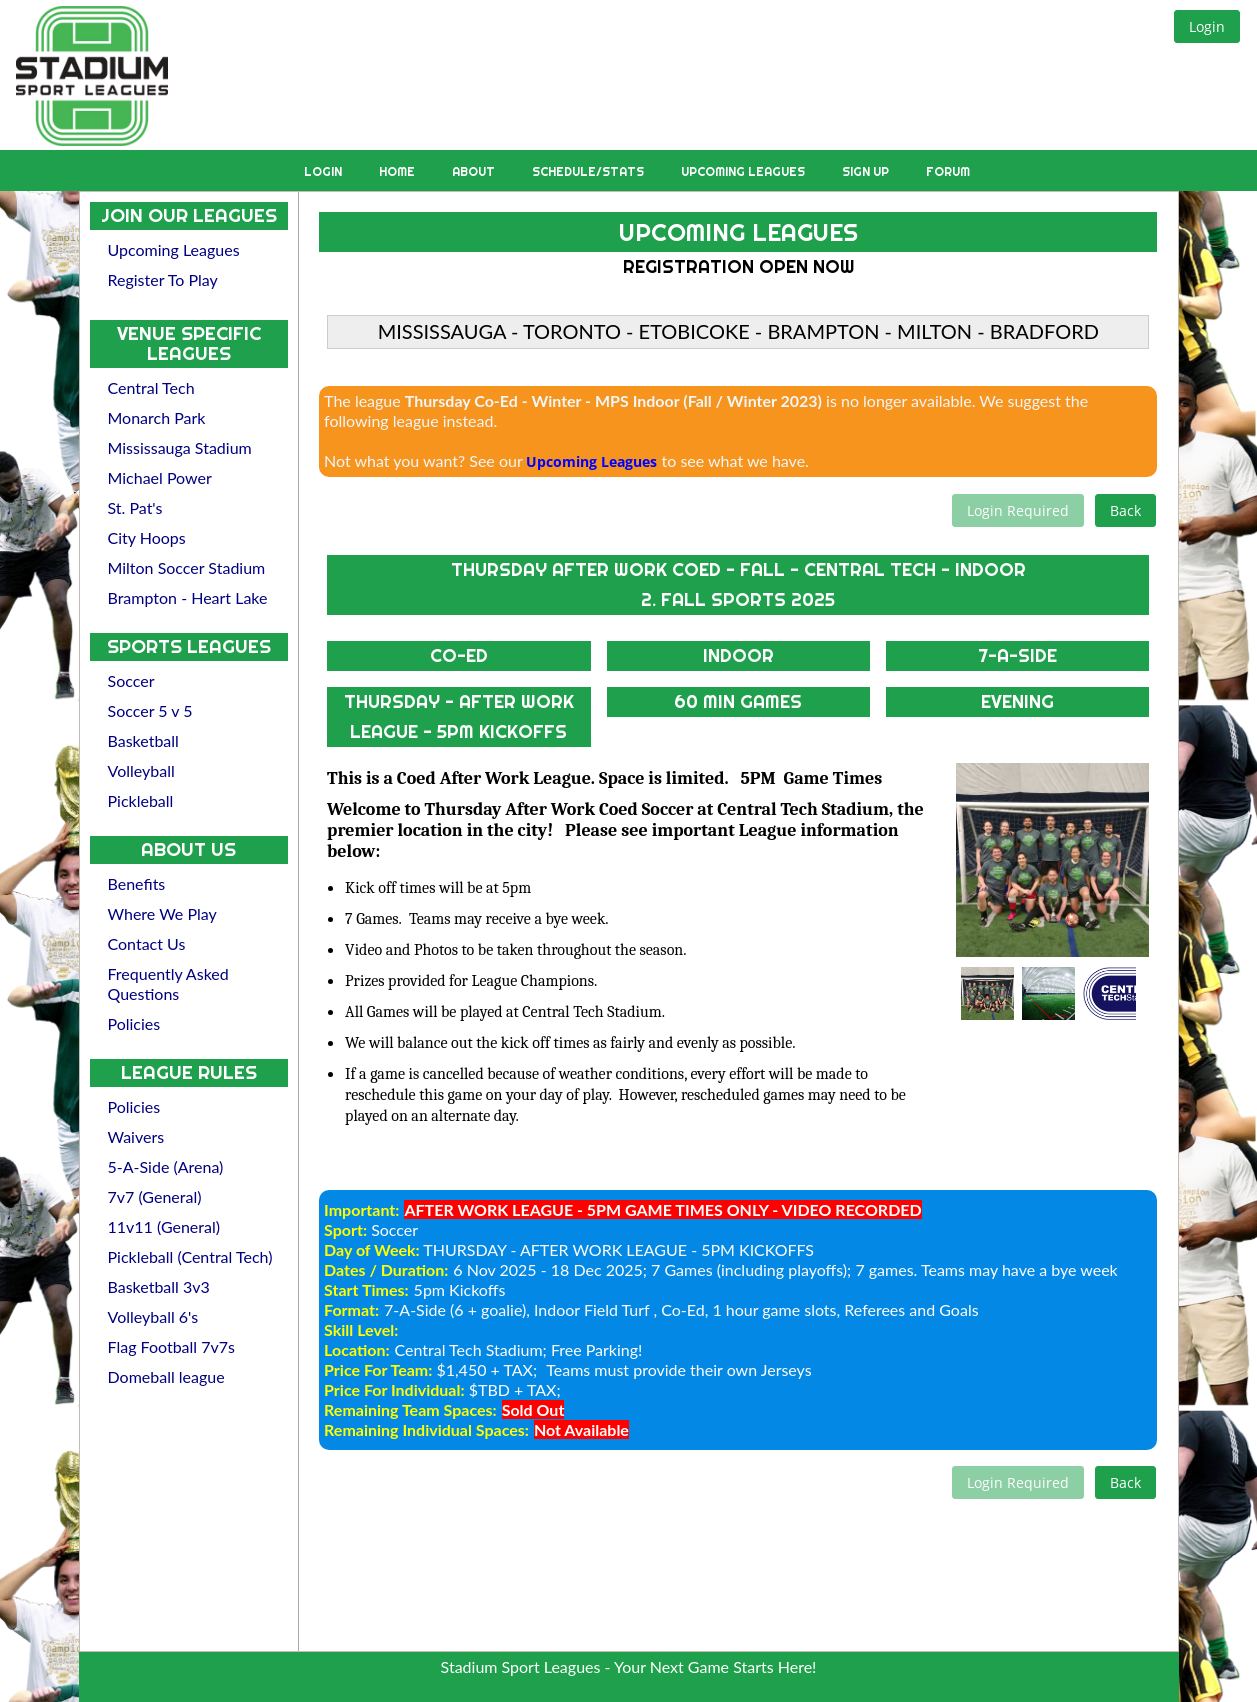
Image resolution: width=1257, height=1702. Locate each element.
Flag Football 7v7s (171, 1346)
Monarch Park (157, 417)
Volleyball (141, 770)
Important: (361, 1209)
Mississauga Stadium (180, 447)
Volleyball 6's (153, 1316)
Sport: (345, 1229)
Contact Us (147, 943)
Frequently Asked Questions (168, 983)
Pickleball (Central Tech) (190, 1256)
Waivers (136, 1136)
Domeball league (166, 1376)
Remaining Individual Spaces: (426, 1429)
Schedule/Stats (589, 171)
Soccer (131, 680)
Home (398, 171)
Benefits (137, 883)
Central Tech (151, 387)
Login (324, 171)
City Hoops (147, 537)
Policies (134, 1023)
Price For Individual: (394, 1389)
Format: (351, 1309)
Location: (356, 1349)
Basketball (143, 740)
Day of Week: (372, 1249)
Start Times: (366, 1289)
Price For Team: (378, 1369)
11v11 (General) (164, 1226)
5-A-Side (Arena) (166, 1166)
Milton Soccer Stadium (187, 567)
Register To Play (163, 279)
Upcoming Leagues (744, 171)
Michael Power (160, 477)
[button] (1207, 26)
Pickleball (141, 800)
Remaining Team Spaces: (410, 1409)
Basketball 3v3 (159, 1286)
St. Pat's (135, 507)
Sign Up (867, 171)
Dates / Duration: (386, 1269)
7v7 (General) (155, 1196)
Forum (948, 171)
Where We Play (162, 913)
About (475, 171)
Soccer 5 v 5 (150, 710)
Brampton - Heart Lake (188, 597)
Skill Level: (361, 1329)
